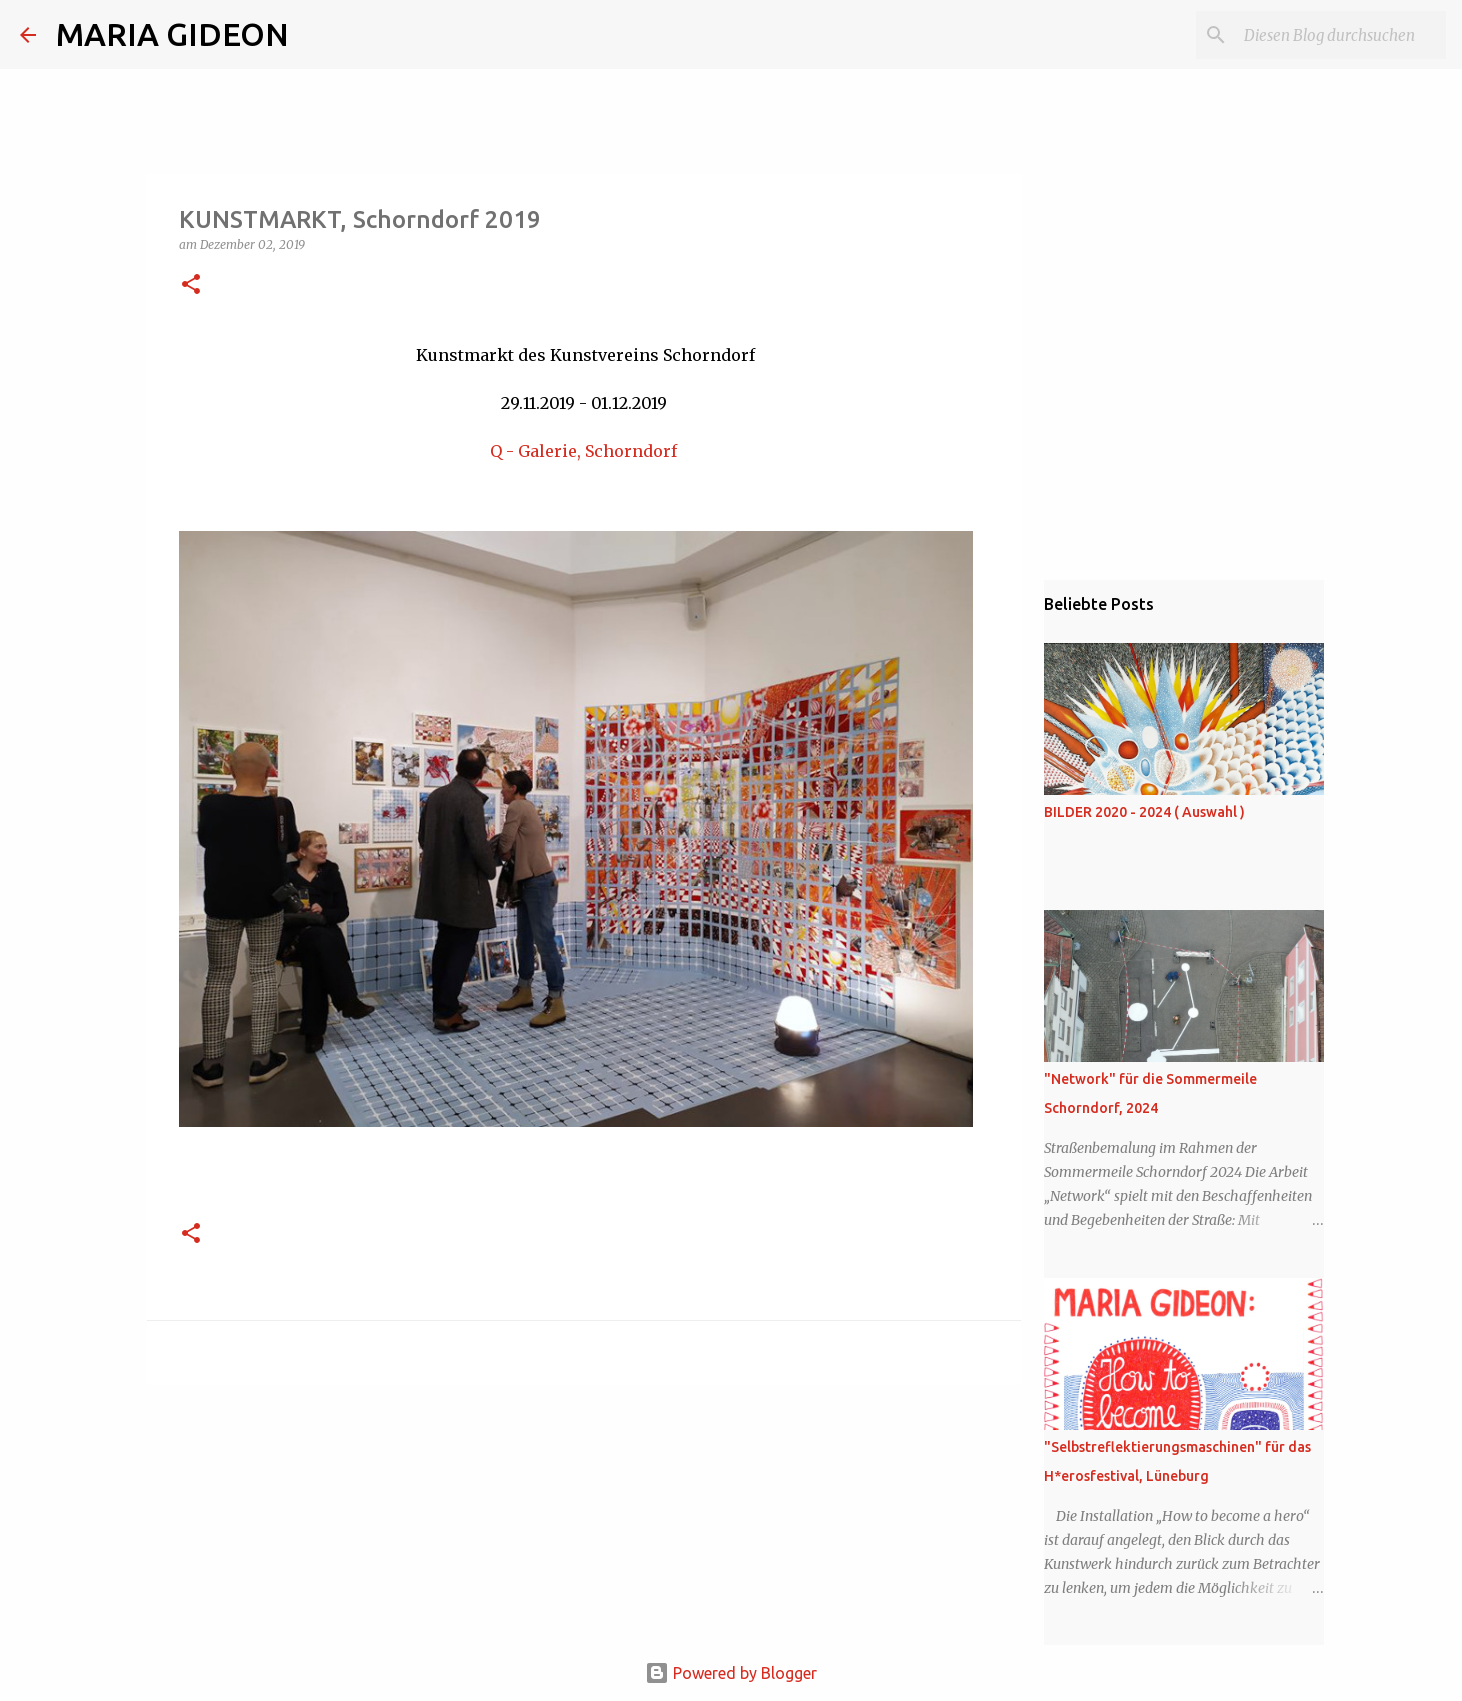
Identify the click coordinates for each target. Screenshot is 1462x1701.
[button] (191, 285)
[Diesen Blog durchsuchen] (1341, 35)
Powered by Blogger (731, 1673)
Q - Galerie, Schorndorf (583, 451)
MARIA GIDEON (172, 34)
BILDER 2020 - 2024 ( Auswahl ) (1144, 812)
